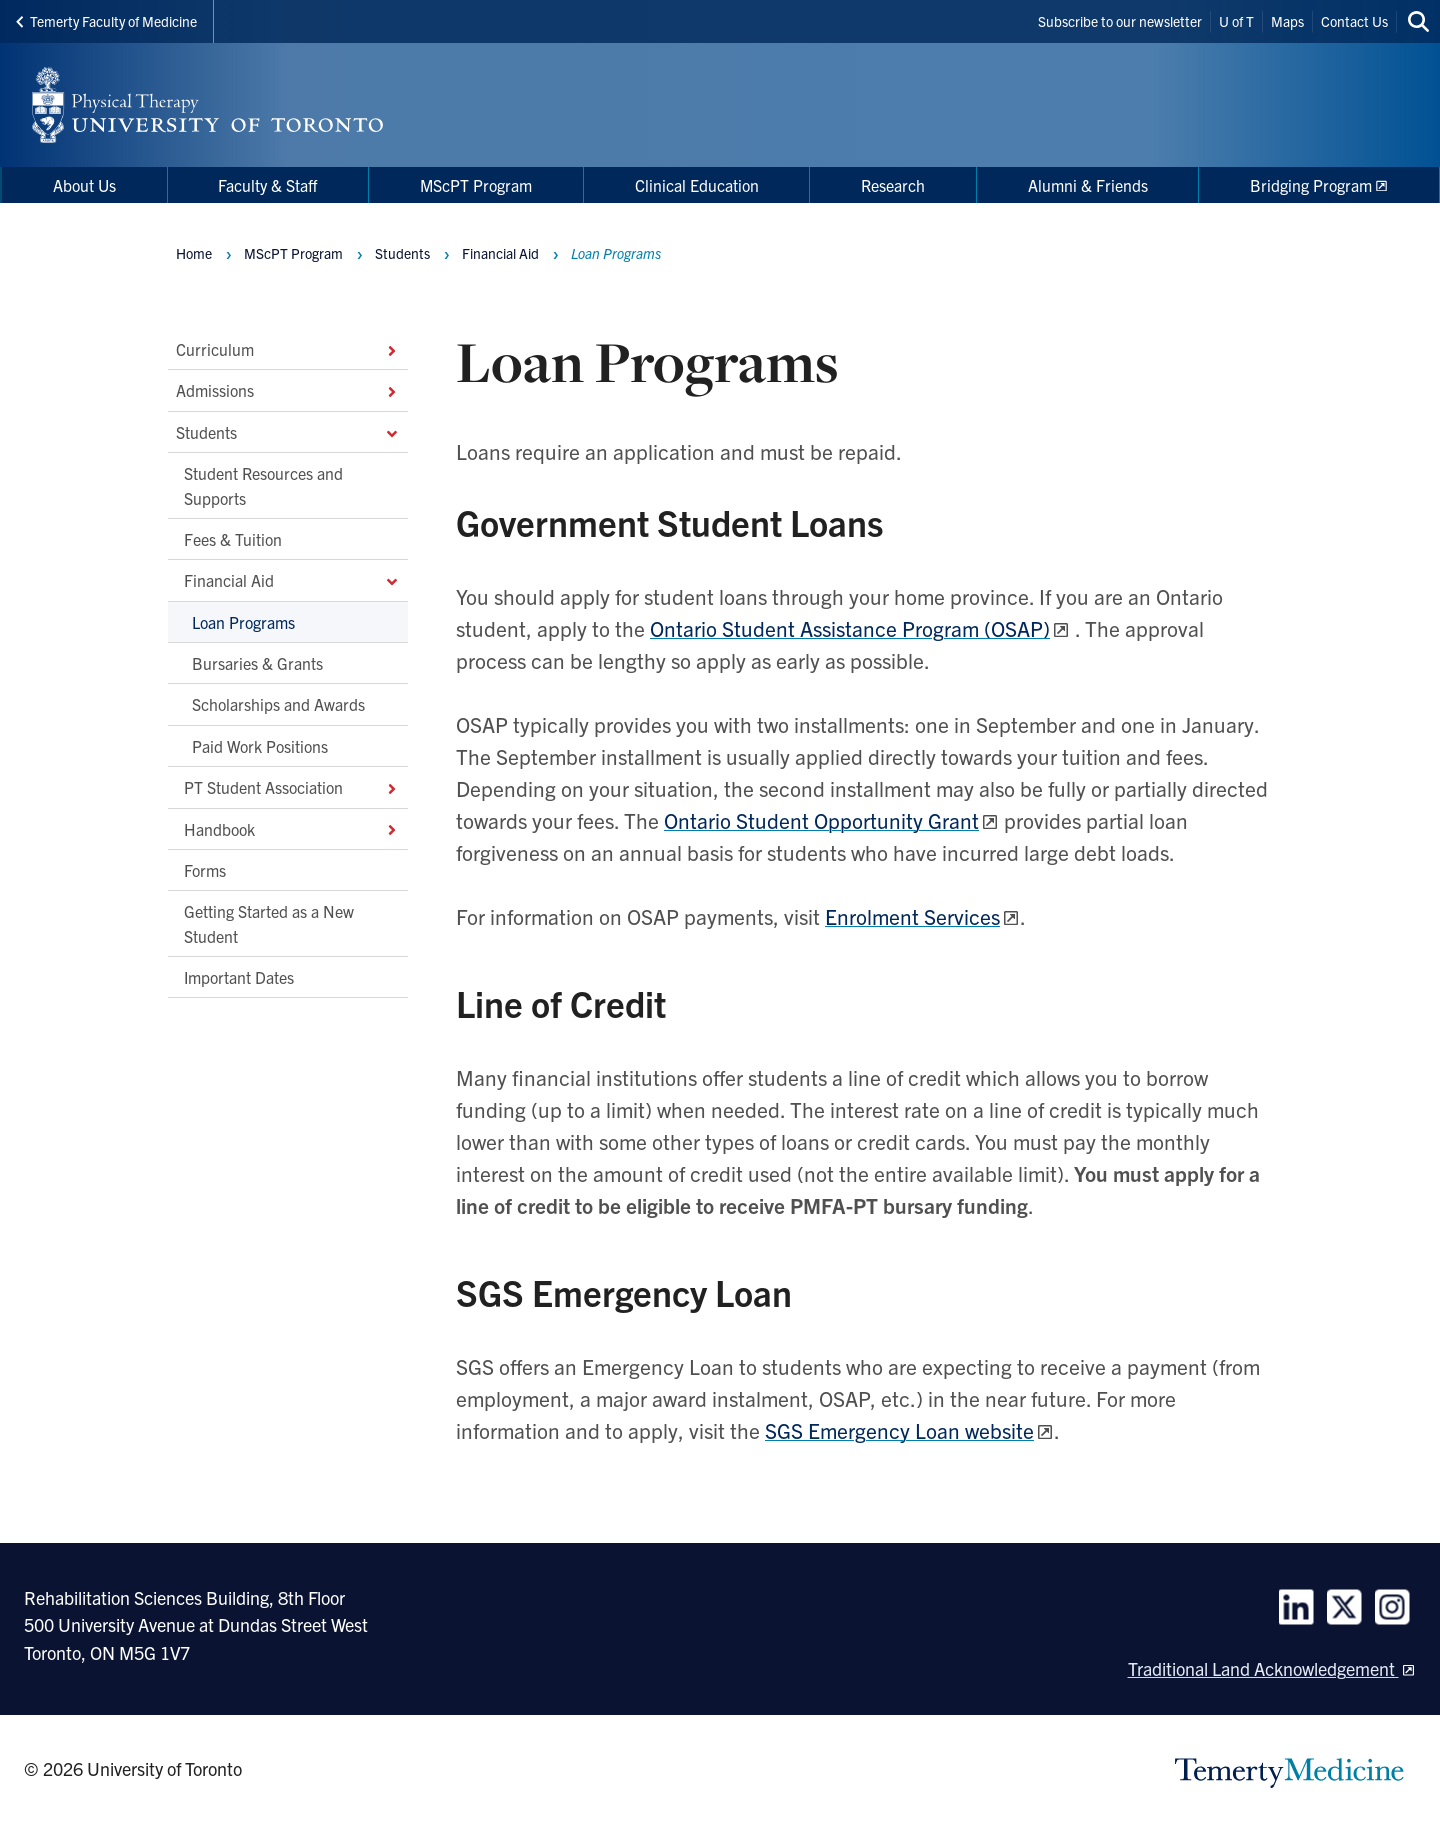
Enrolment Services (912, 916)
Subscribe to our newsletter (1120, 21)
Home (194, 253)
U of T (1236, 21)
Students (288, 431)
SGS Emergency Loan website (899, 1430)
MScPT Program (293, 253)
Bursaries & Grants (257, 663)
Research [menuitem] (893, 185)
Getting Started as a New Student (269, 923)
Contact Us (1354, 21)
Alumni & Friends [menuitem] (1088, 185)
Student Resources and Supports (263, 485)
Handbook (292, 828)
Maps (1287, 21)
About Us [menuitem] (84, 185)
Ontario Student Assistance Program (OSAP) (850, 628)
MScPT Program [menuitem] (476, 185)
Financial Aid (292, 580)
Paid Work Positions (260, 745)
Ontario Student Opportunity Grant (821, 820)
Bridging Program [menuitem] (1311, 185)
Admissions (288, 390)
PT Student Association (292, 787)
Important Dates (239, 977)
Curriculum (288, 349)
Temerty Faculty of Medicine (106, 21)
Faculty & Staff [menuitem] (267, 185)
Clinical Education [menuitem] (697, 185)
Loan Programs (243, 621)
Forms (205, 870)
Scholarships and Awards (278, 704)
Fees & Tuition (233, 539)
